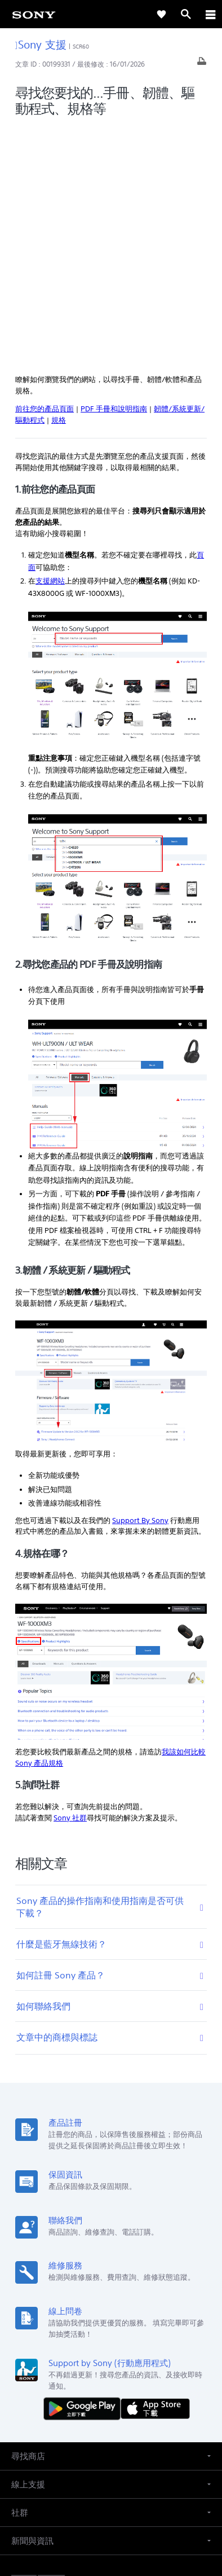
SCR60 (81, 46)
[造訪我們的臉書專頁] (98, 2429)
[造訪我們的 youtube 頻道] (123, 2429)
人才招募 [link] (145, 2402)
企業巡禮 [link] (106, 2402)
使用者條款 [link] (111, 2495)
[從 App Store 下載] (155, 2168)
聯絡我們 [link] (184, 2402)
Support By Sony (140, 1280)
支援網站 (50, 341)
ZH (49, 2344)
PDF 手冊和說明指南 (114, 168)
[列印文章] (202, 64)
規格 (58, 180)
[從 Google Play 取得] (84, 2168)
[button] (111, 2216)
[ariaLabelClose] (210, 14)
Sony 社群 (70, 1577)
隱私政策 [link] (111, 2510)
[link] (33, 14)
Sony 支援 (40, 44)
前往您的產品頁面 (44, 168)
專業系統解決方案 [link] (52, 2402)
